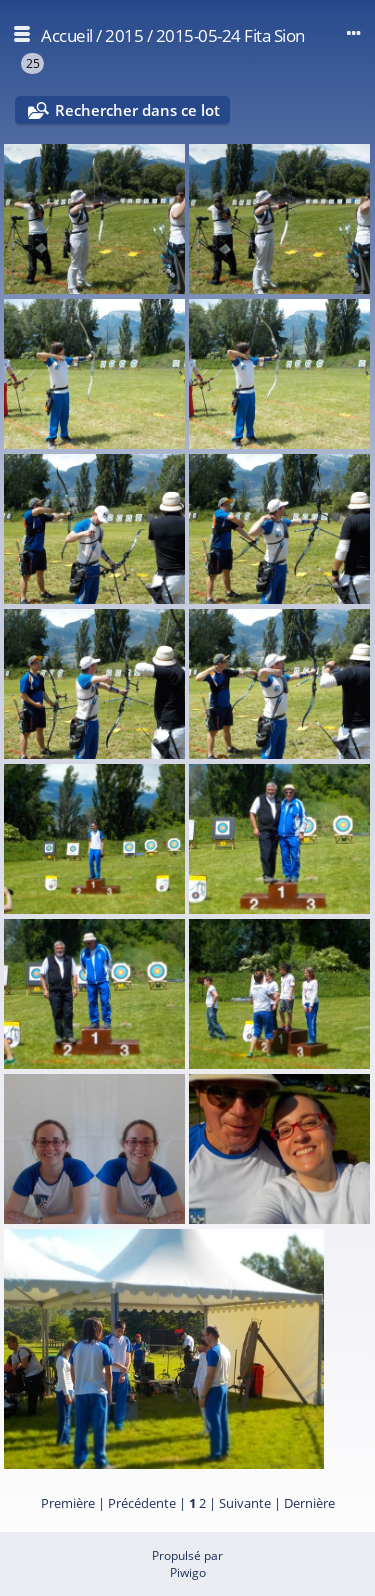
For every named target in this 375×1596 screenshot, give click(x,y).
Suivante (245, 1503)
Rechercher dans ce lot (137, 110)
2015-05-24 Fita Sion (230, 35)
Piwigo (188, 1572)
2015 (124, 35)
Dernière (309, 1503)
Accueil (67, 35)
